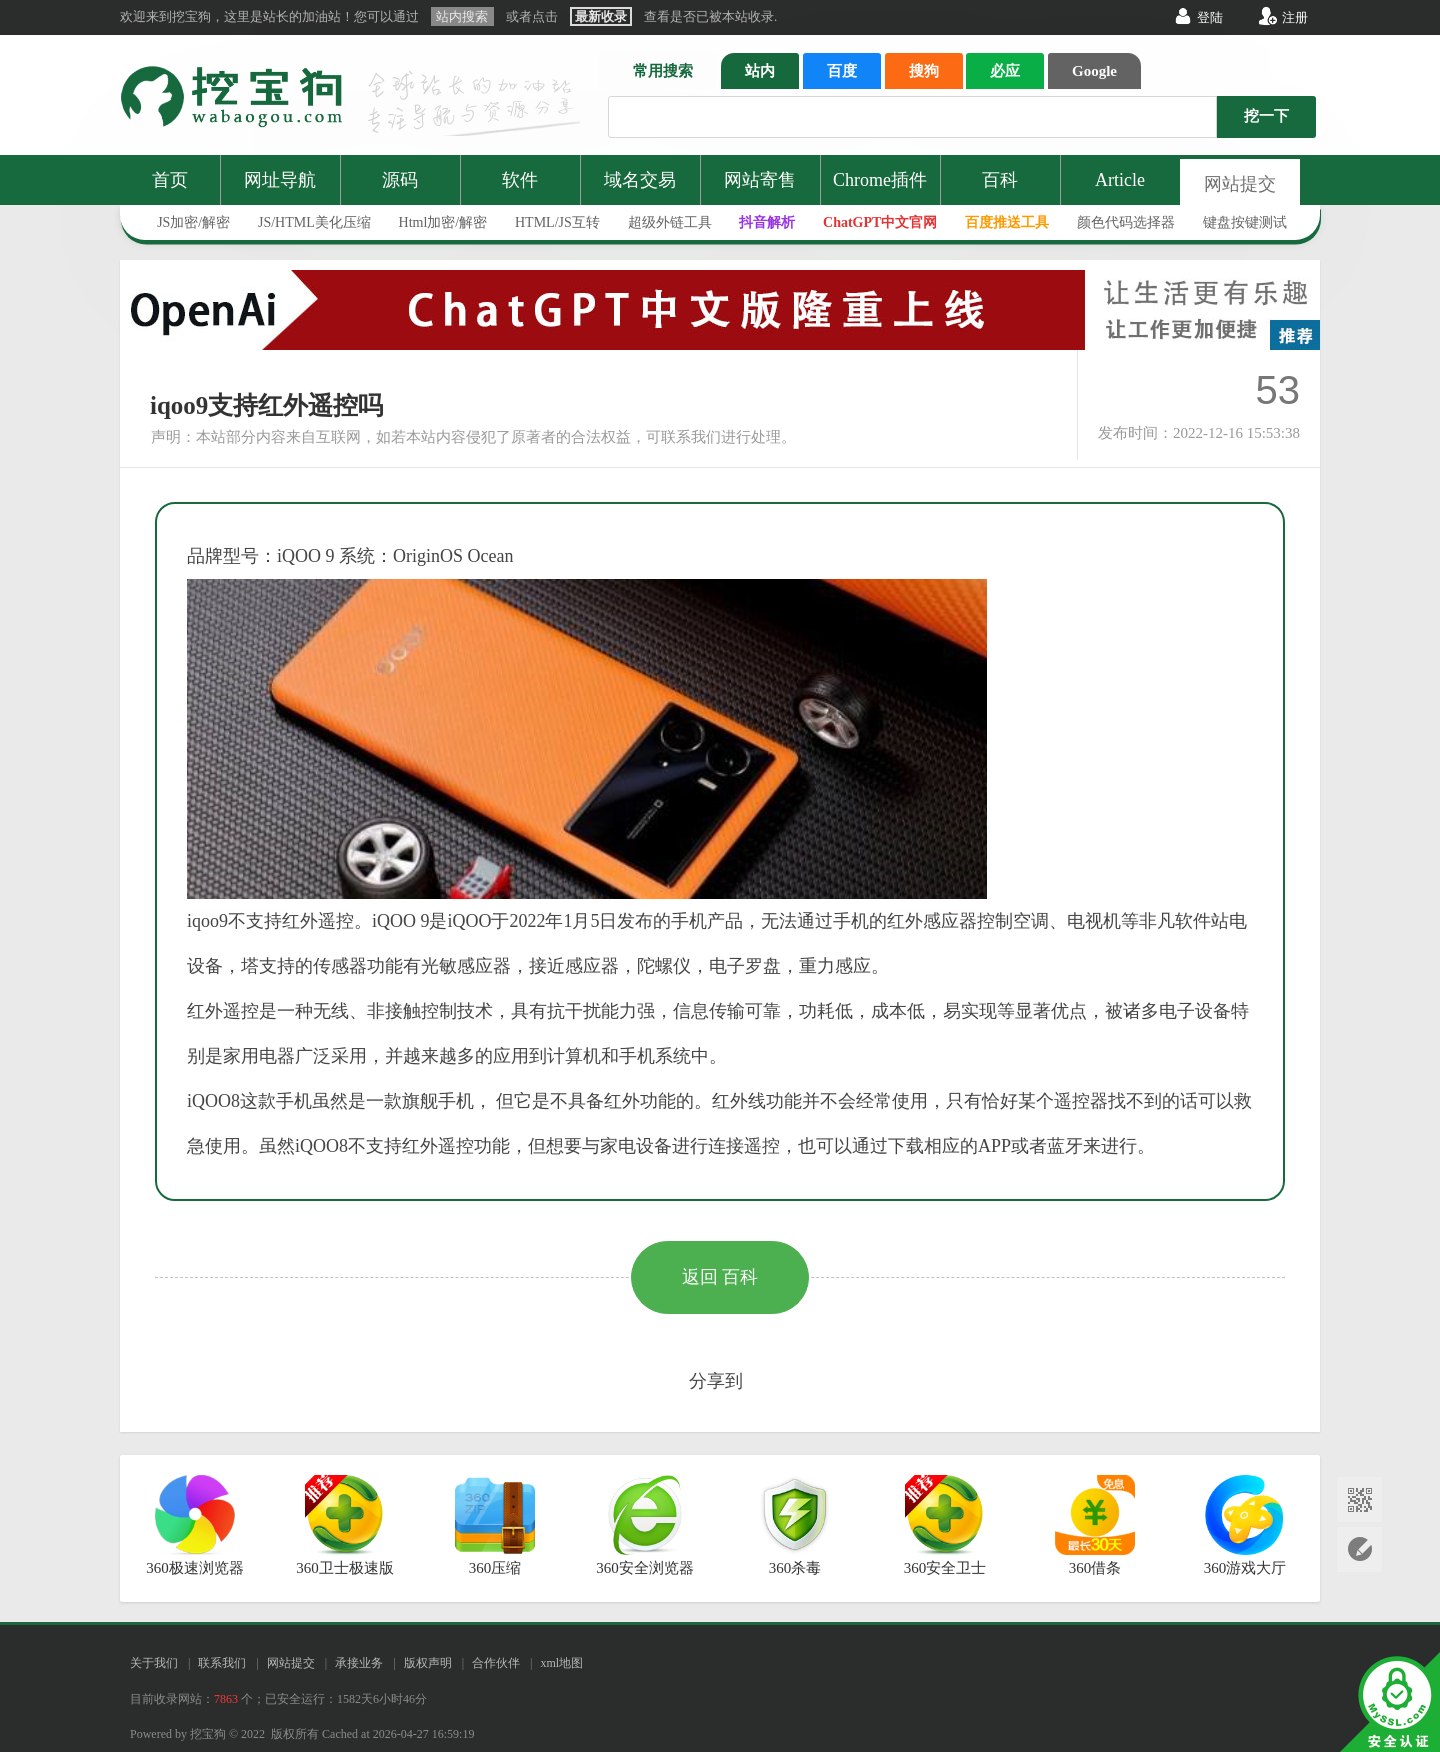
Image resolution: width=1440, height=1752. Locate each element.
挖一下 (1266, 116)
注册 (1295, 17)
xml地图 (561, 1663)
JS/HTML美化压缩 (314, 222)
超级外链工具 (670, 222)
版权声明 (428, 1663)
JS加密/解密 (193, 222)
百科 (1000, 180)
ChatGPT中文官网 (880, 222)
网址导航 (280, 180)
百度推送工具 (1007, 222)
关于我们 (154, 1663)
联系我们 (222, 1663)
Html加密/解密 (443, 222)
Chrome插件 (880, 180)
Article (1120, 180)
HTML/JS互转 (557, 222)
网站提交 (1240, 184)
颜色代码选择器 (1126, 222)
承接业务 (359, 1663)
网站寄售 (760, 180)
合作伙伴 (496, 1663)
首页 (170, 180)
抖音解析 (767, 222)
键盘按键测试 (1245, 222)
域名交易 (640, 180)
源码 (400, 180)
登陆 (1210, 17)
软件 (520, 180)
